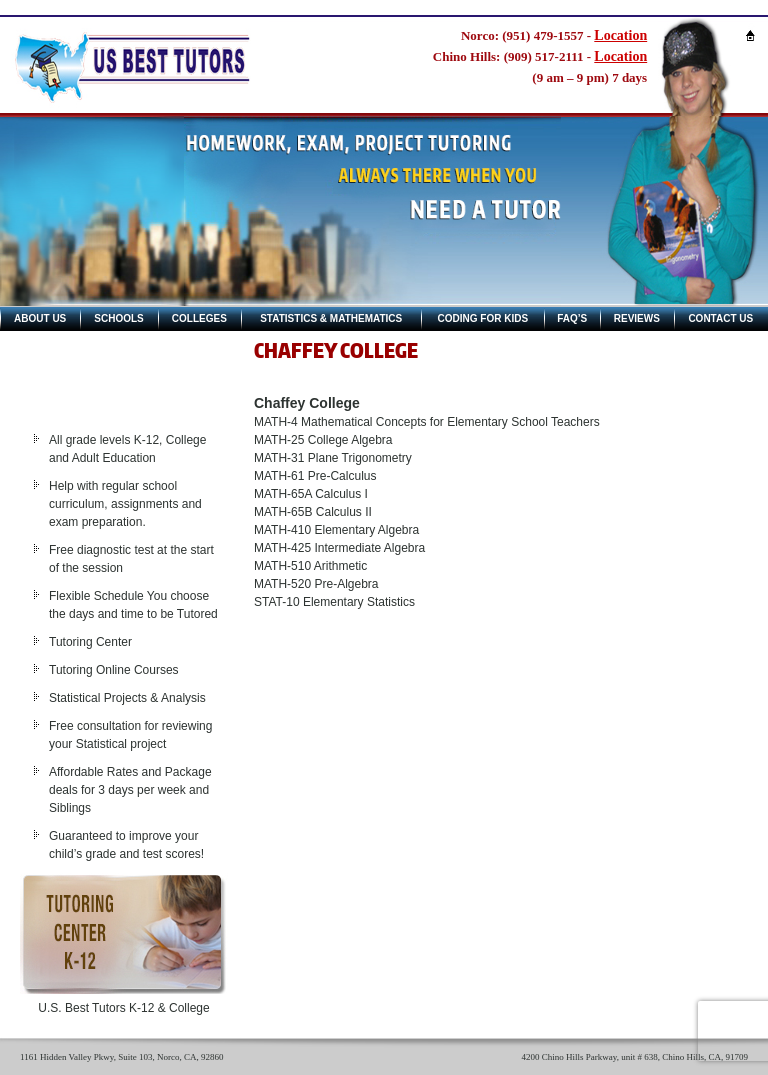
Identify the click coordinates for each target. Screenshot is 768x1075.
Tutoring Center (90, 642)
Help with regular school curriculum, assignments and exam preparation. (125, 504)
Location (620, 35)
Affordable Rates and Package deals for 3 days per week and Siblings (130, 790)
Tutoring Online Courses (114, 670)
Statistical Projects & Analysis (127, 698)
